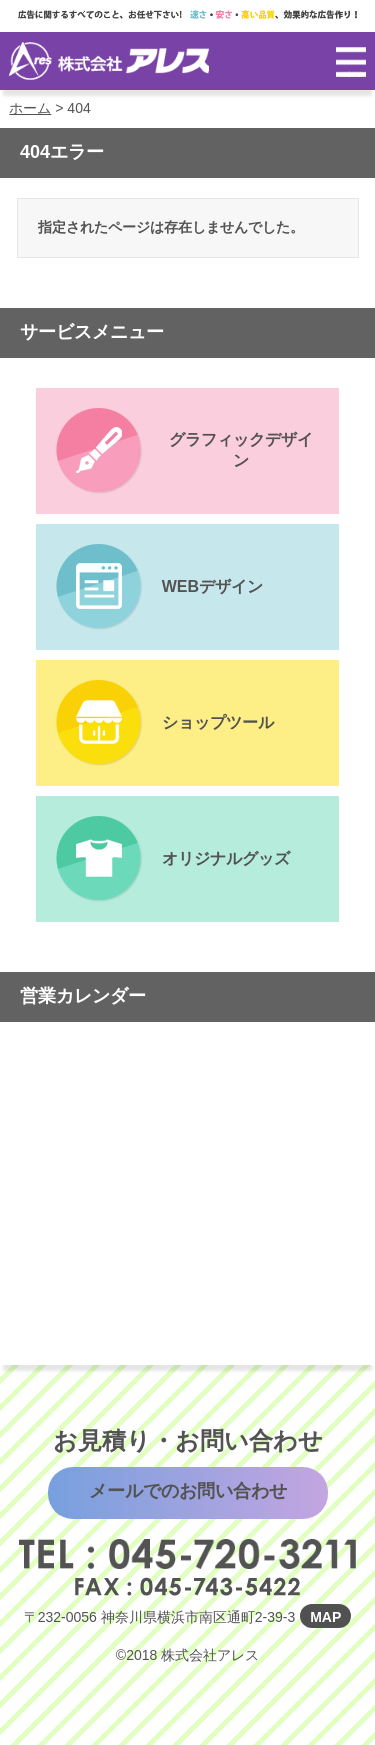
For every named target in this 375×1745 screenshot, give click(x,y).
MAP (325, 1617)
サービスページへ (188, 451)
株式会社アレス (109, 61)
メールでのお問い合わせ (188, 1491)
